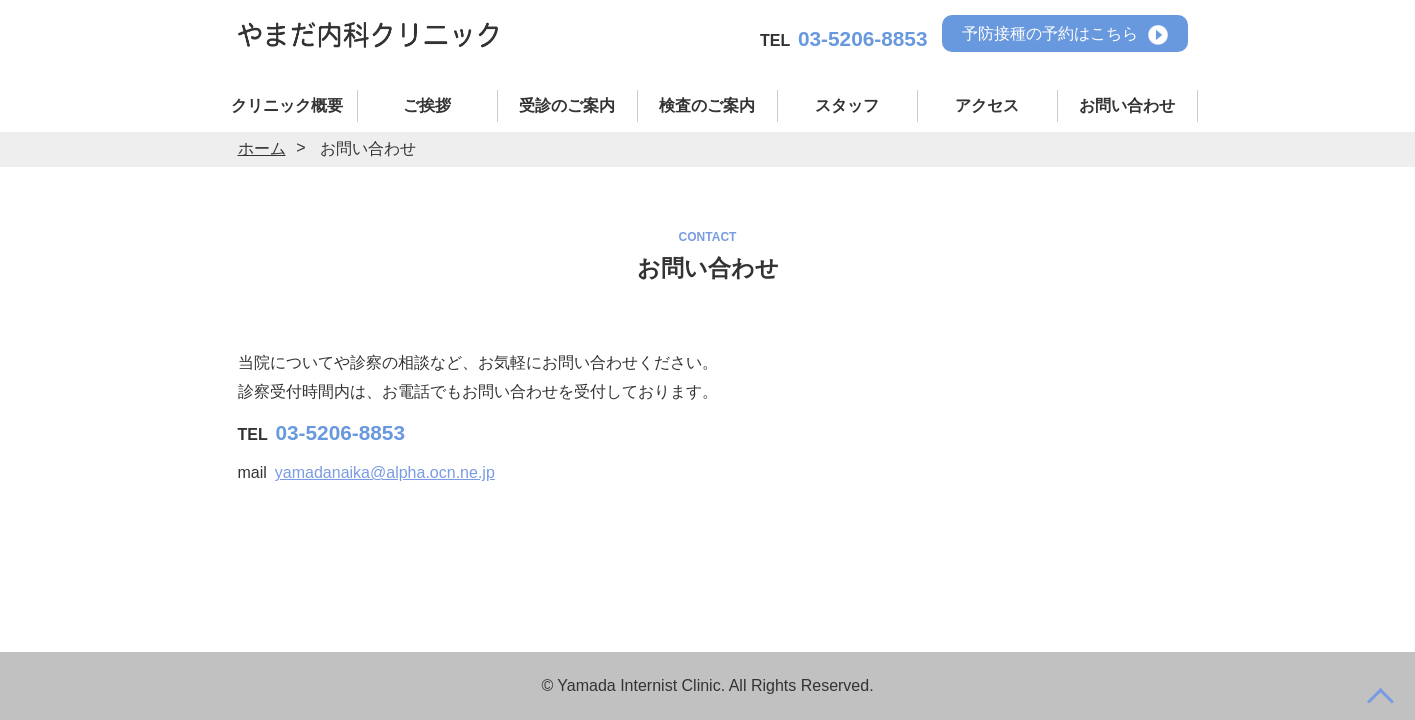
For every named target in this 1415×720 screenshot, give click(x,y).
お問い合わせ (1127, 105)
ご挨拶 (427, 105)
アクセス (987, 105)
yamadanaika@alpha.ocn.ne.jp (385, 472)
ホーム (262, 148)
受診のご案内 (567, 105)
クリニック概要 (287, 105)
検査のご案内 (707, 105)
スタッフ (847, 105)
